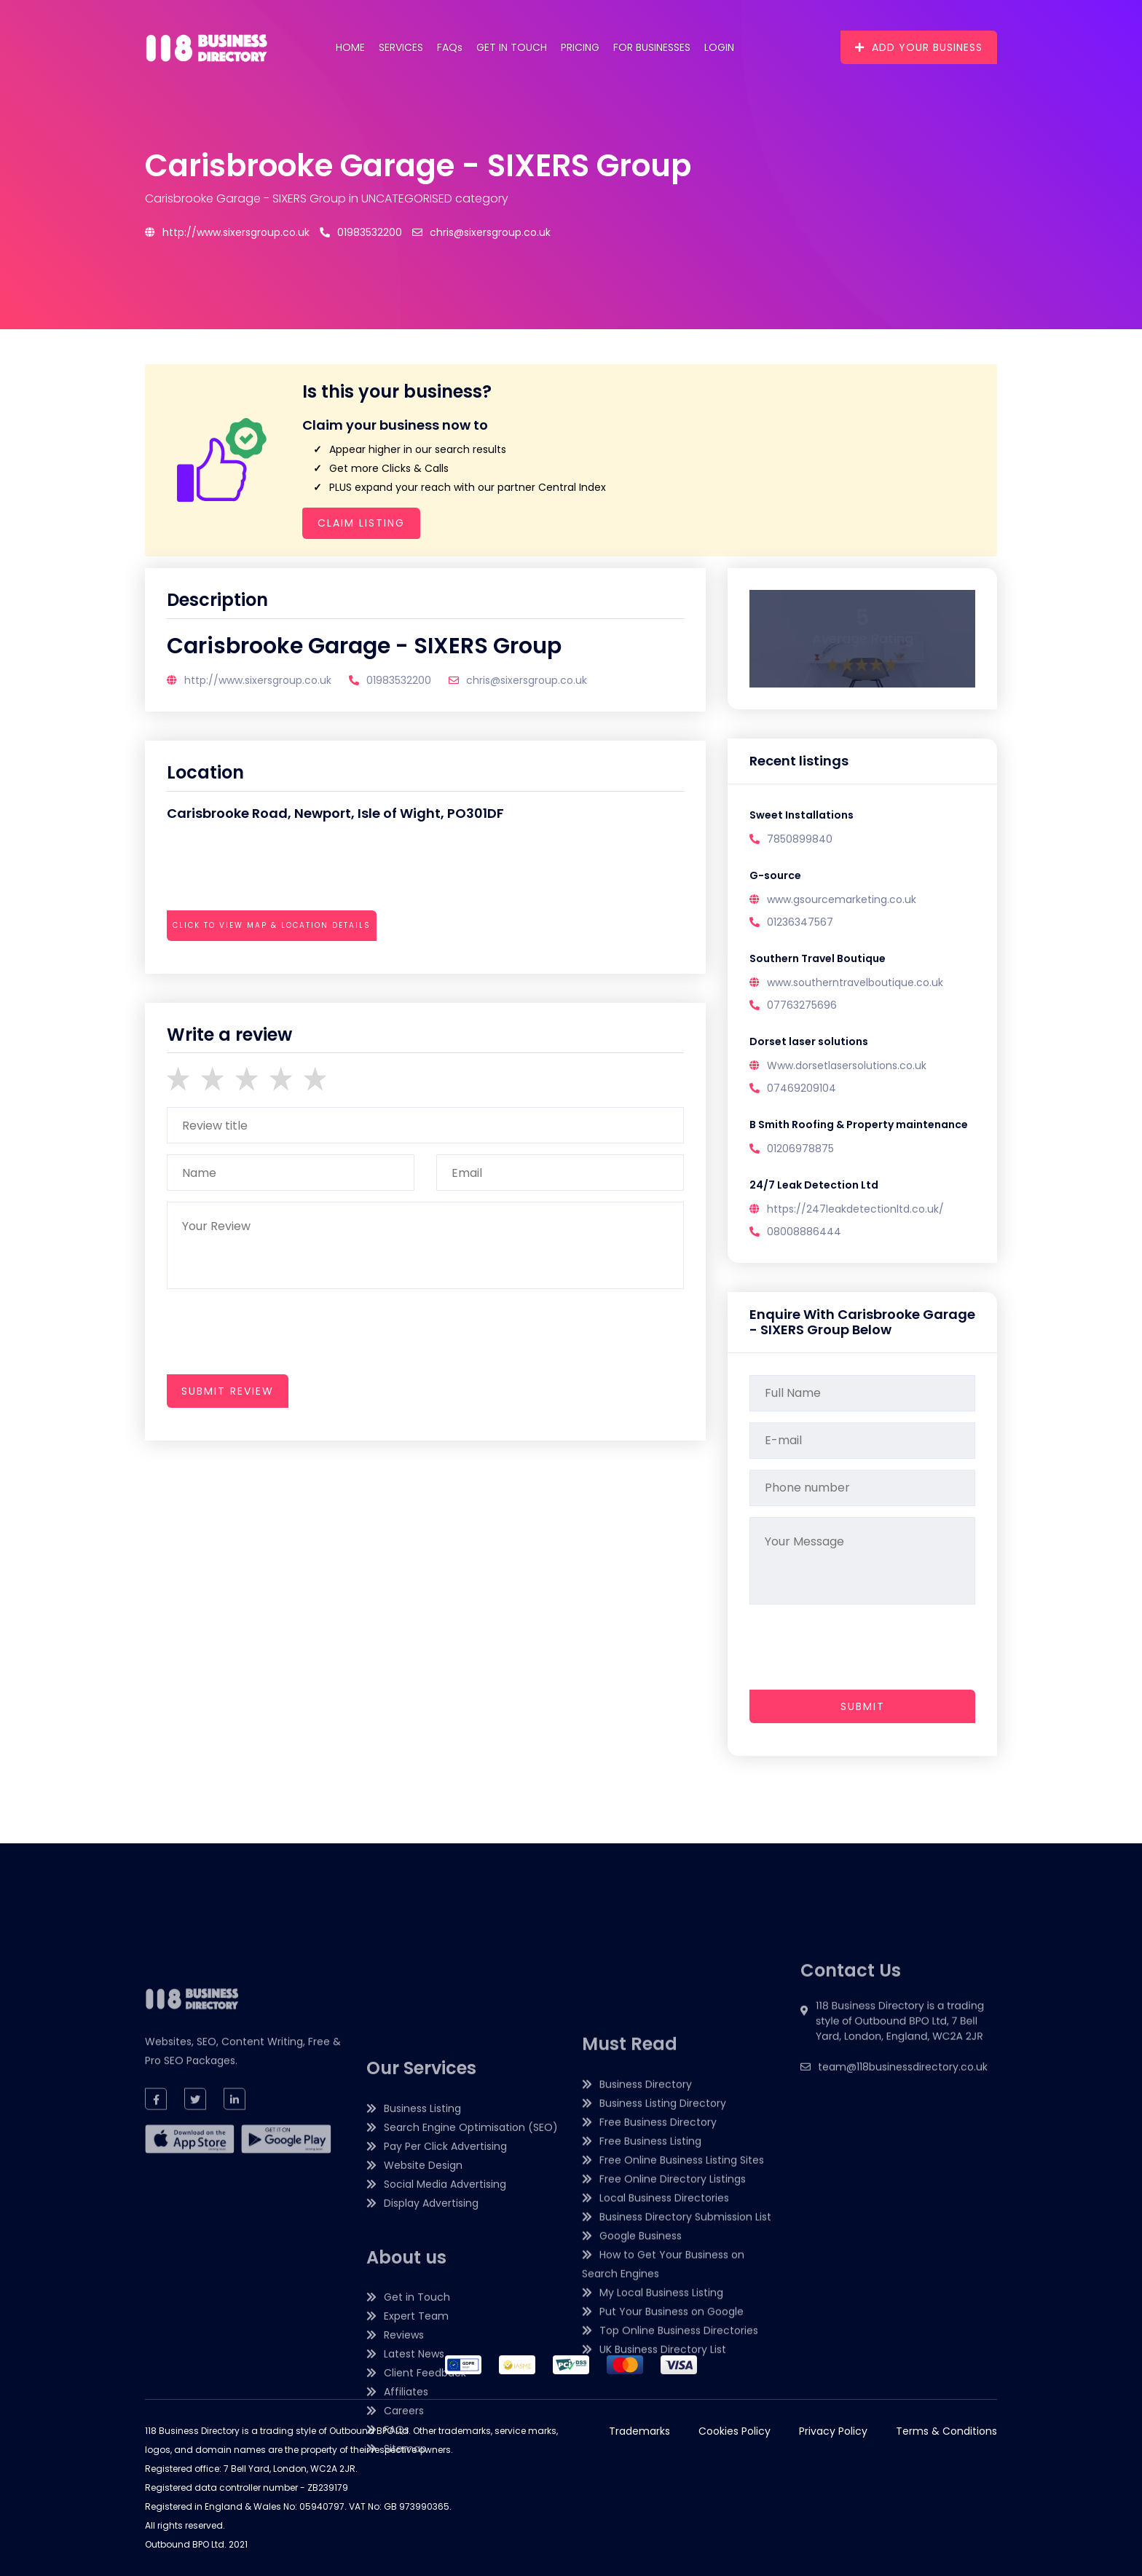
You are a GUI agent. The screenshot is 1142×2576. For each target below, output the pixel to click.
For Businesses (651, 47)
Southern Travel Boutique (817, 958)
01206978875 (800, 1148)
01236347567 (800, 922)
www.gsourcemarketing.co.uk (841, 899)
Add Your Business (918, 47)
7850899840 (799, 839)
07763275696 (802, 1005)
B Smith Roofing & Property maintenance (858, 1124)
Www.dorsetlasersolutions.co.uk (846, 1065)
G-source (775, 875)
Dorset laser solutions (808, 1041)
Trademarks (639, 2431)
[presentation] (277, 965)
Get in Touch (511, 47)
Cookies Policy (734, 2431)
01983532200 (361, 232)
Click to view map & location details (272, 925)
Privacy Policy (833, 2431)
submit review (227, 1391)
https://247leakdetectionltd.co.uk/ (855, 1209)
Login (719, 47)
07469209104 (801, 1088)
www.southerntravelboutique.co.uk (855, 982)
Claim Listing (361, 523)
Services (401, 47)
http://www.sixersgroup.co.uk (227, 232)
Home (350, 47)
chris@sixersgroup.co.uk (481, 232)
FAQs (449, 47)
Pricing (580, 47)
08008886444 (804, 1231)
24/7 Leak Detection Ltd (813, 1185)
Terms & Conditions (946, 2431)
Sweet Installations (801, 815)
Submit (862, 1706)
